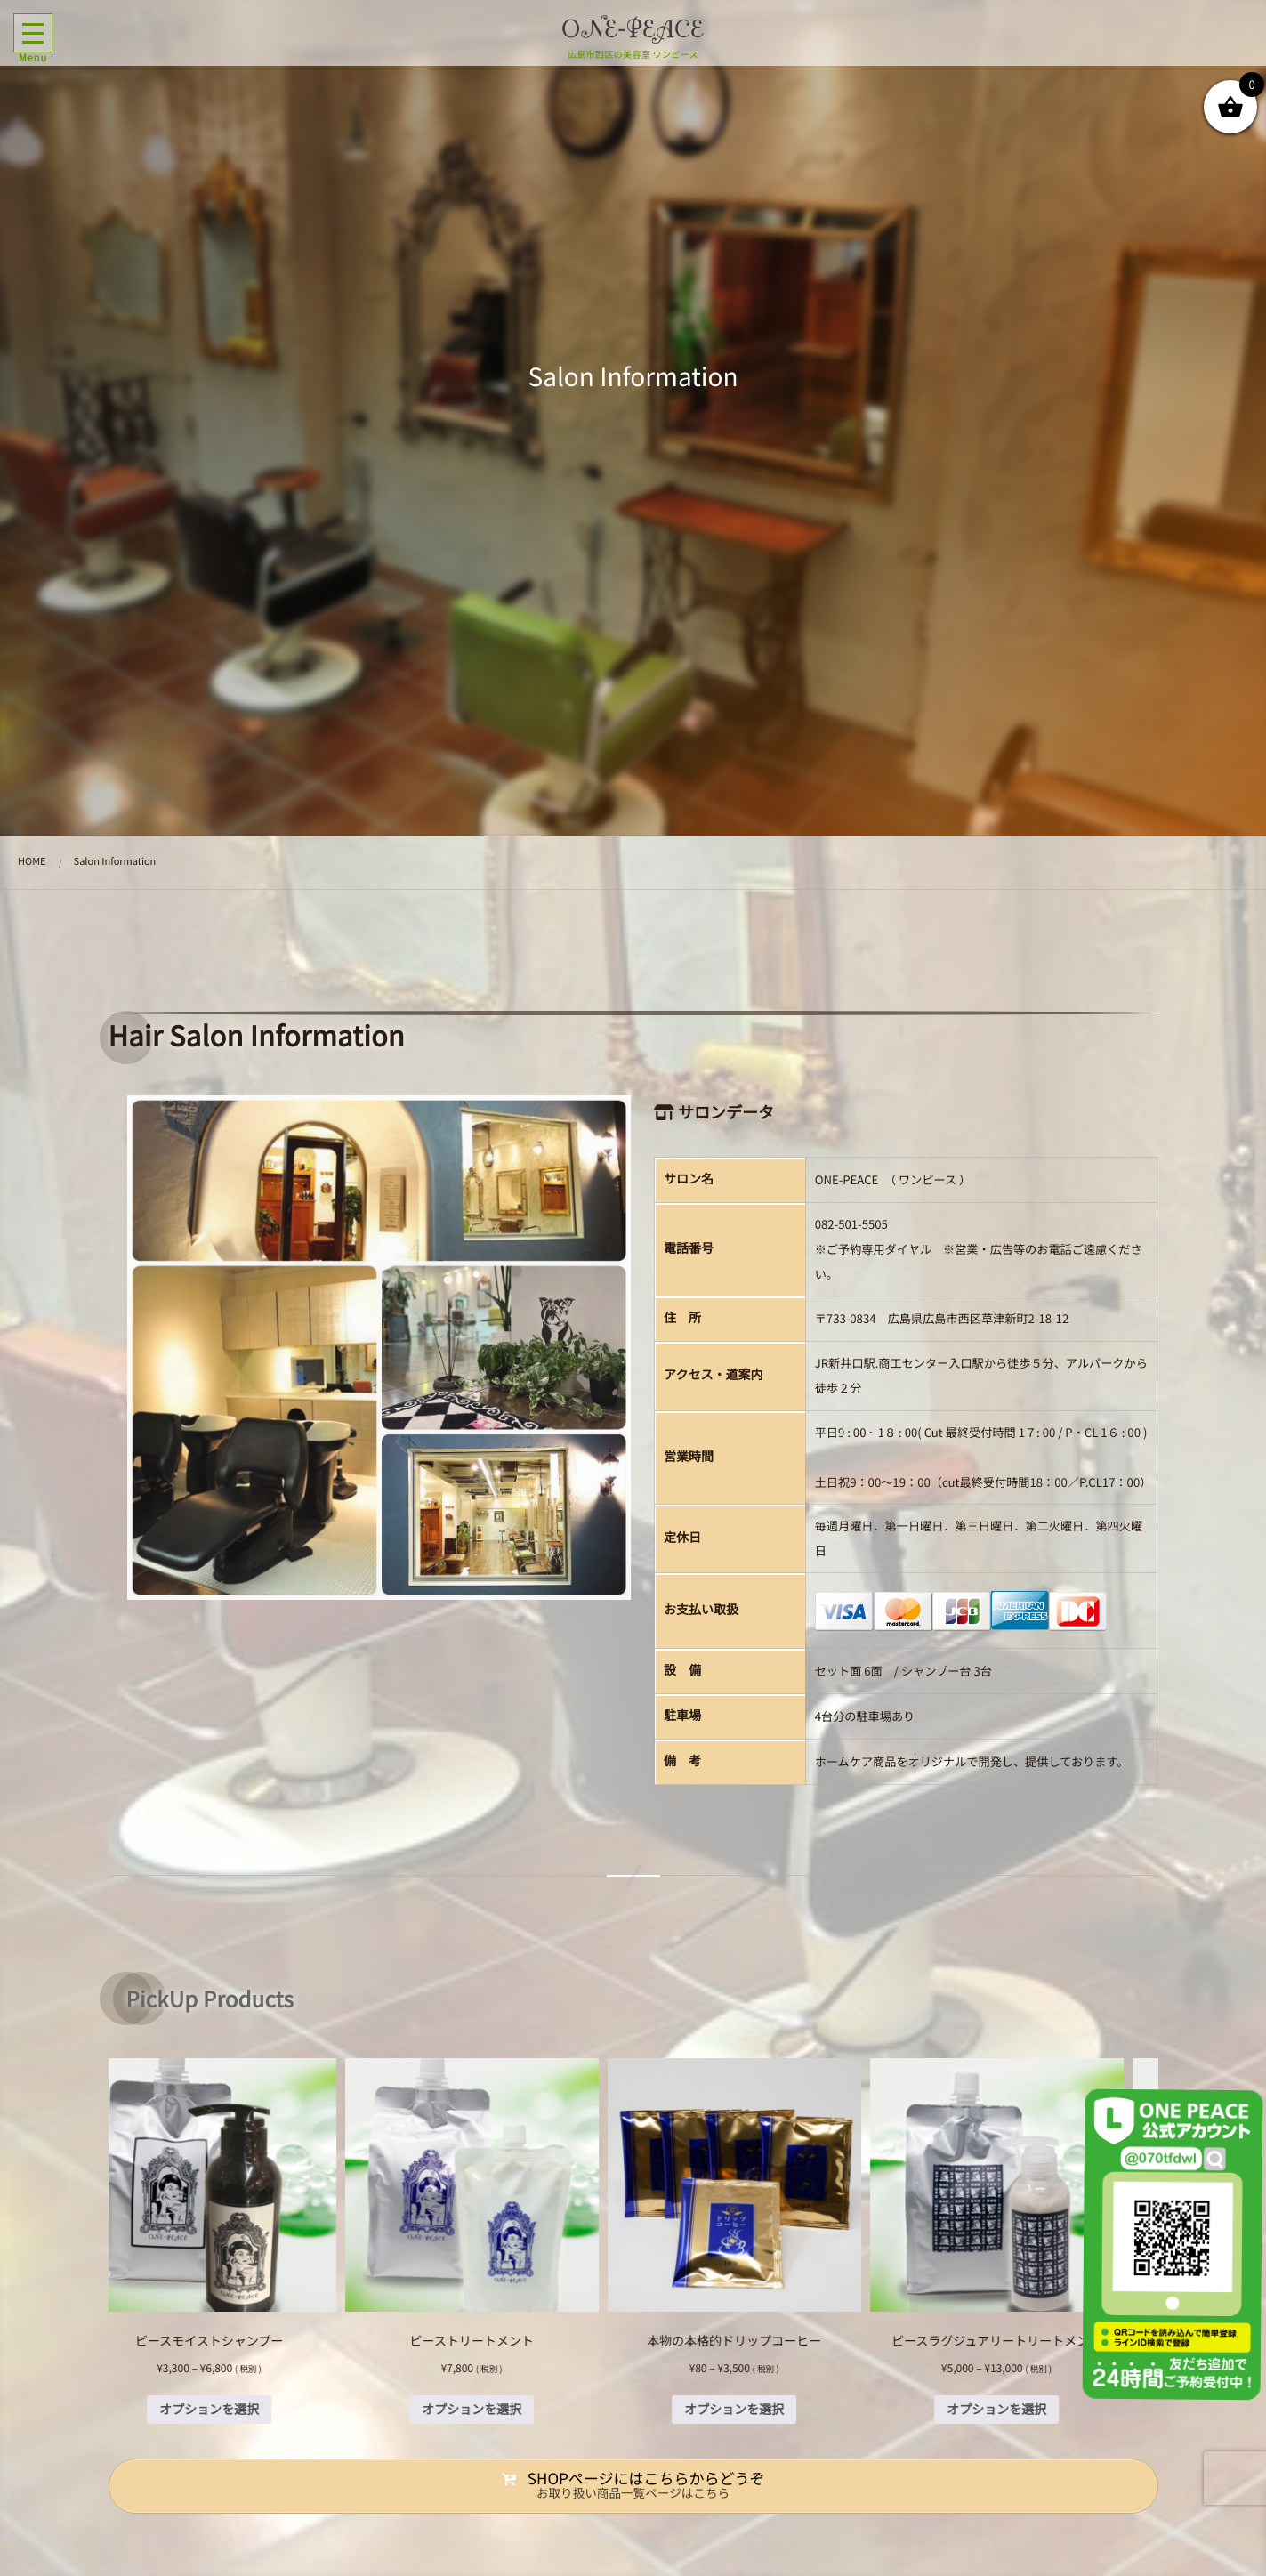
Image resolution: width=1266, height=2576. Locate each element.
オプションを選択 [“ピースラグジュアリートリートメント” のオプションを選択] (1027, 2410)
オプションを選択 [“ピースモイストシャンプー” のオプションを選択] (239, 2410)
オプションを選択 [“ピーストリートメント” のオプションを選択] (502, 2410)
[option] (240, 2241)
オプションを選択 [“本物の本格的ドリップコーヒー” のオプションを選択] (764, 2410)
